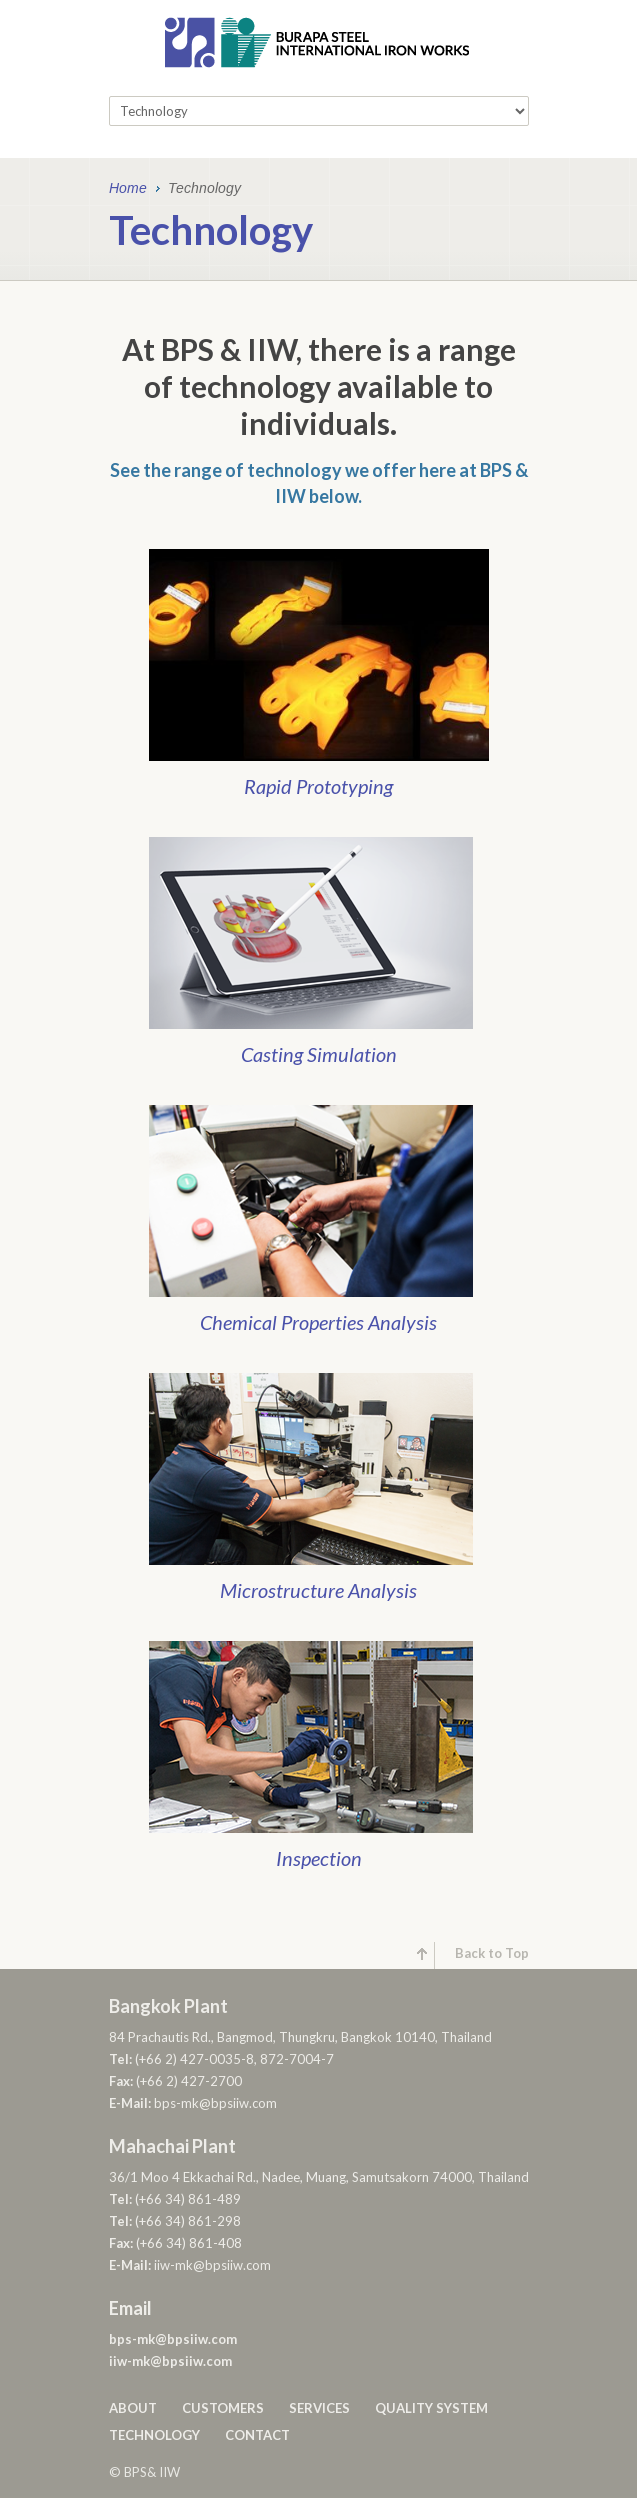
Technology (154, 2435)
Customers (223, 2408)
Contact (257, 2435)
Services (319, 2408)
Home (128, 189)
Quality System (431, 2408)
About (133, 2408)
